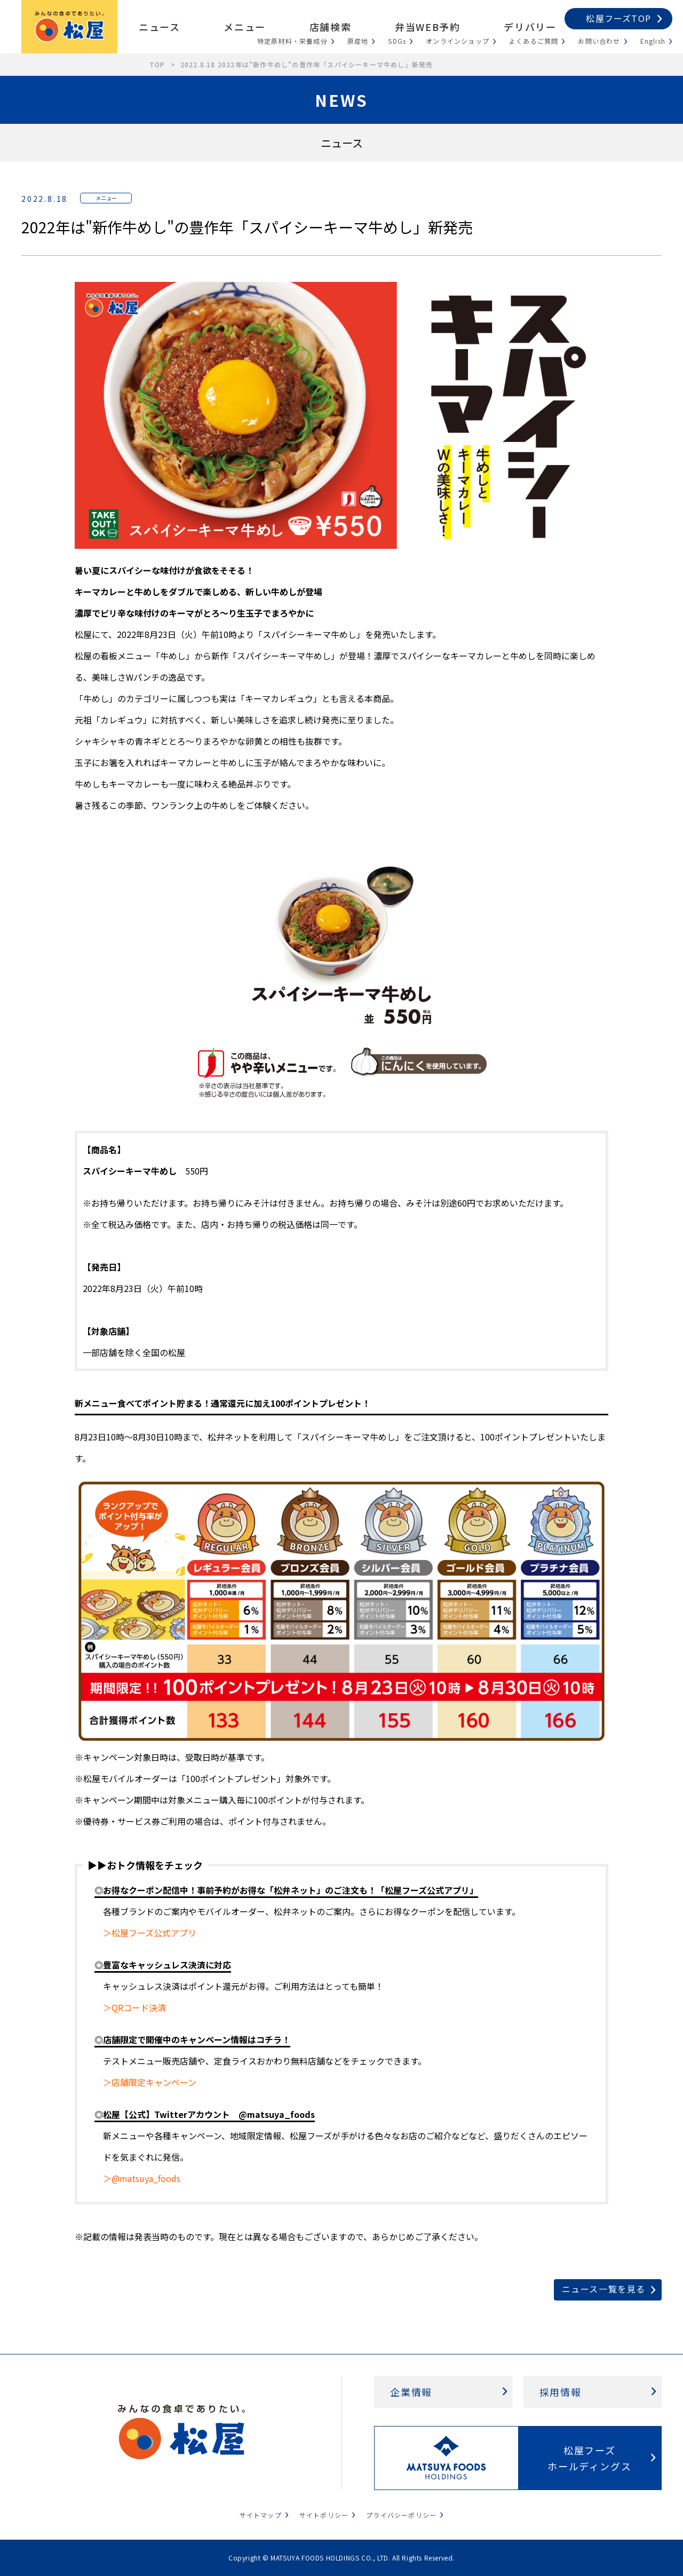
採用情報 (560, 2392)
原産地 (358, 40)
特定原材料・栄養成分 (292, 40)
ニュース (159, 27)
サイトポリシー (323, 2514)
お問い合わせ (599, 40)
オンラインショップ (457, 40)
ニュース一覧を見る (604, 2288)
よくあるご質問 (533, 40)
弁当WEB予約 (427, 27)
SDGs (397, 40)
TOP (157, 64)
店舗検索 (330, 27)
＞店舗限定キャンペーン (149, 2082)
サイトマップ (261, 2514)
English (652, 40)
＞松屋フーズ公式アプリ (149, 1932)
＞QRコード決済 (134, 2007)
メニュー (244, 27)
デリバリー (530, 27)
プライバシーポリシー (401, 2514)
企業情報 (411, 2392)
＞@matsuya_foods (141, 2178)
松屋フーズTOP (618, 18)
